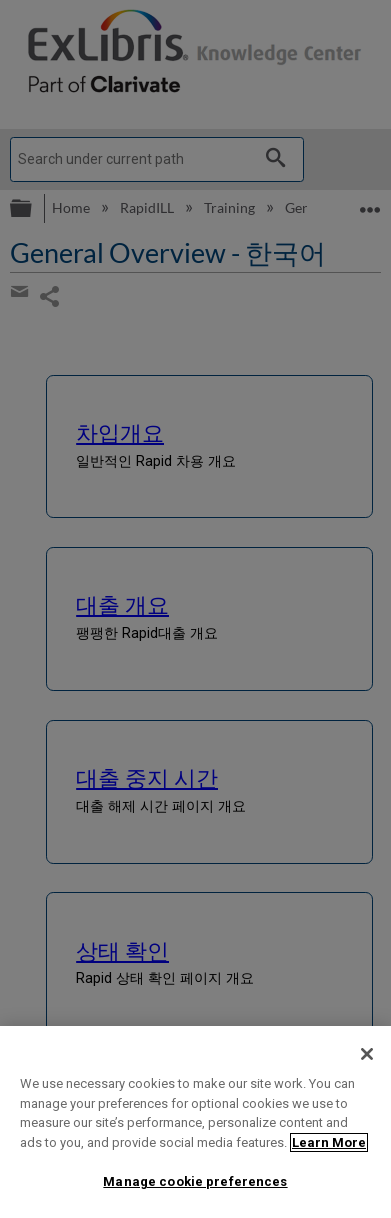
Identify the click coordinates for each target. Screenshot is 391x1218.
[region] (195, 1122)
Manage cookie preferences (195, 1181)
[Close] (367, 1054)
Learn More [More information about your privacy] (329, 1142)
